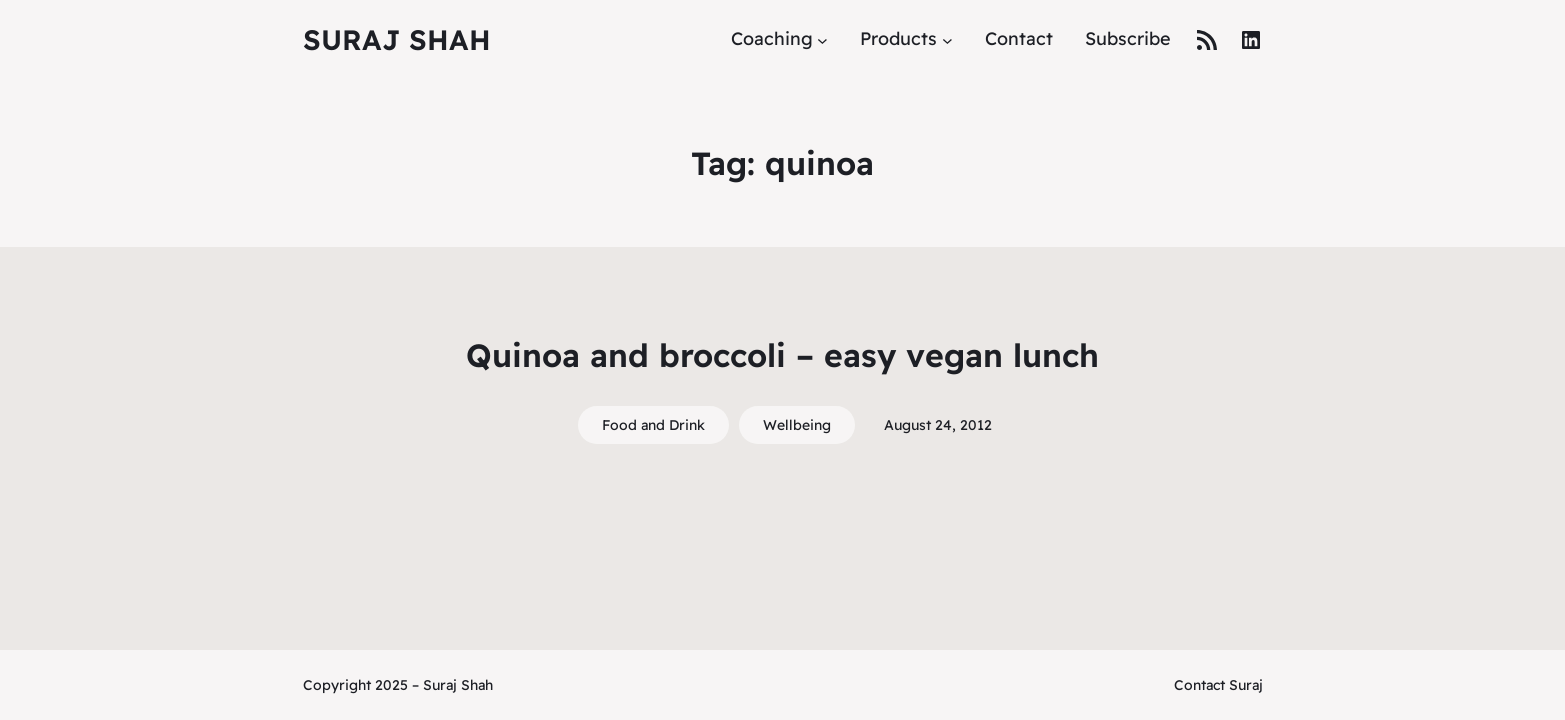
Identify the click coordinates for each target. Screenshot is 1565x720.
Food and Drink (653, 425)
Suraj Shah (397, 39)
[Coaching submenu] (822, 39)
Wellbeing (797, 425)
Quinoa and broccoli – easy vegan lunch (782, 355)
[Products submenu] (947, 39)
